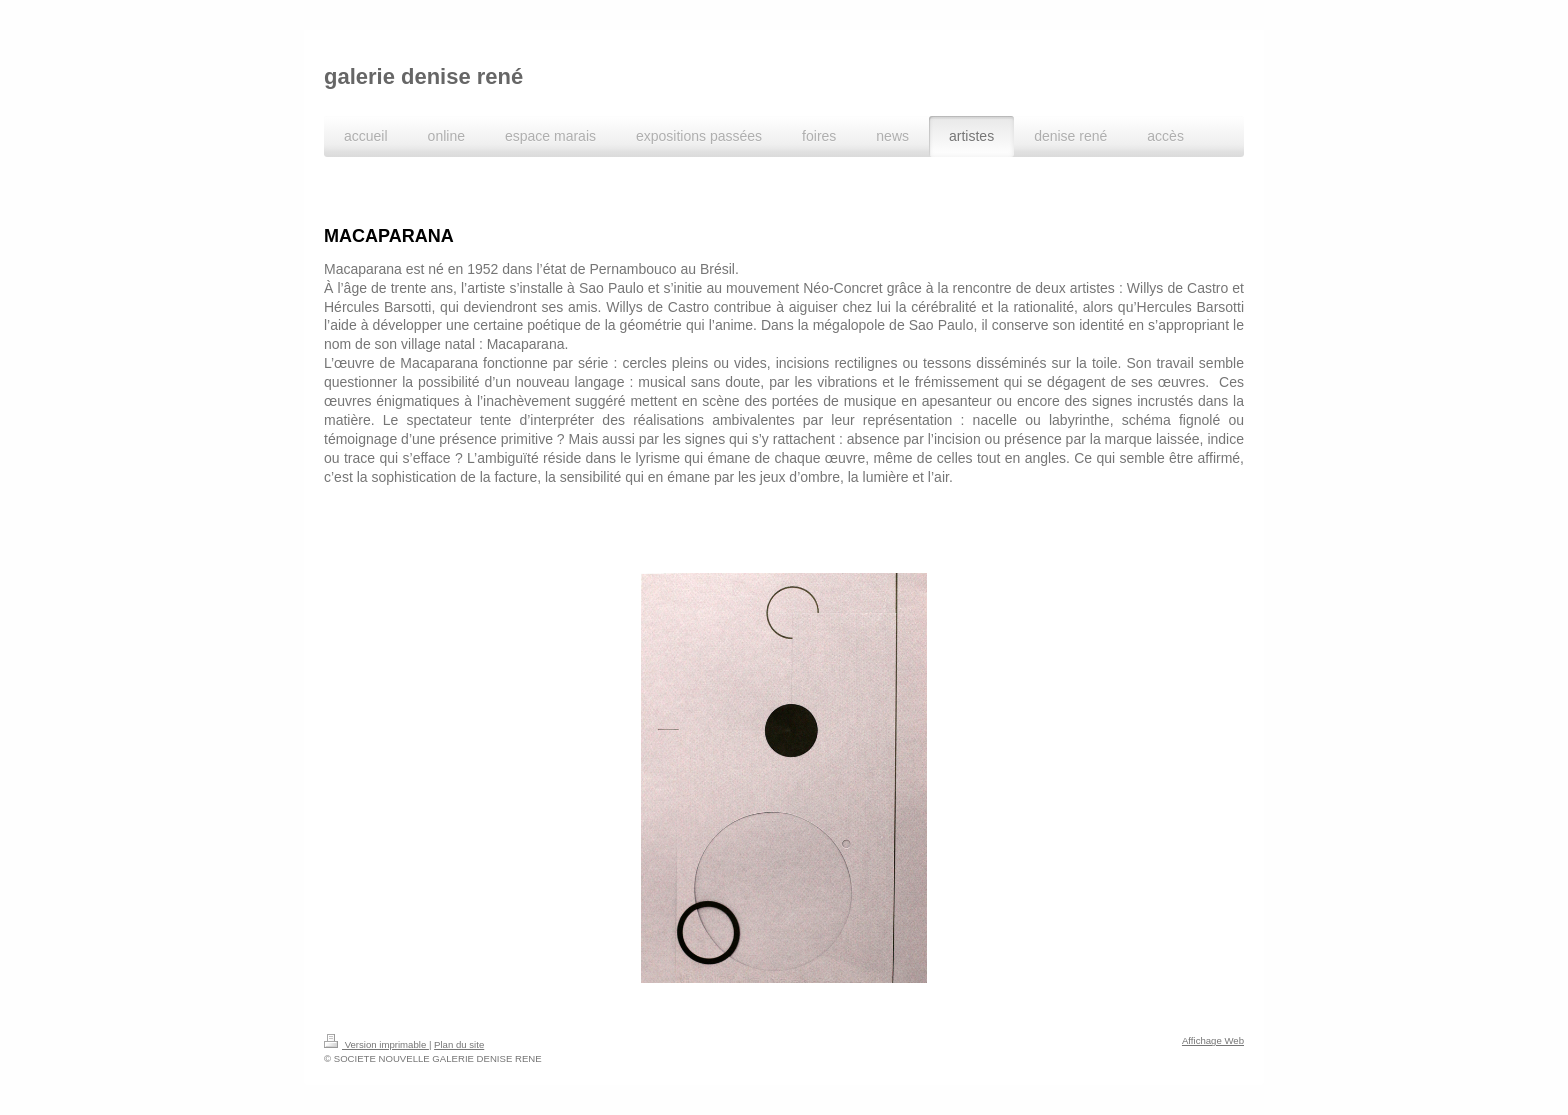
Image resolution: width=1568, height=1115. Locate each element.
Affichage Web (1213, 1040)
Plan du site (459, 1044)
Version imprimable (376, 1044)
